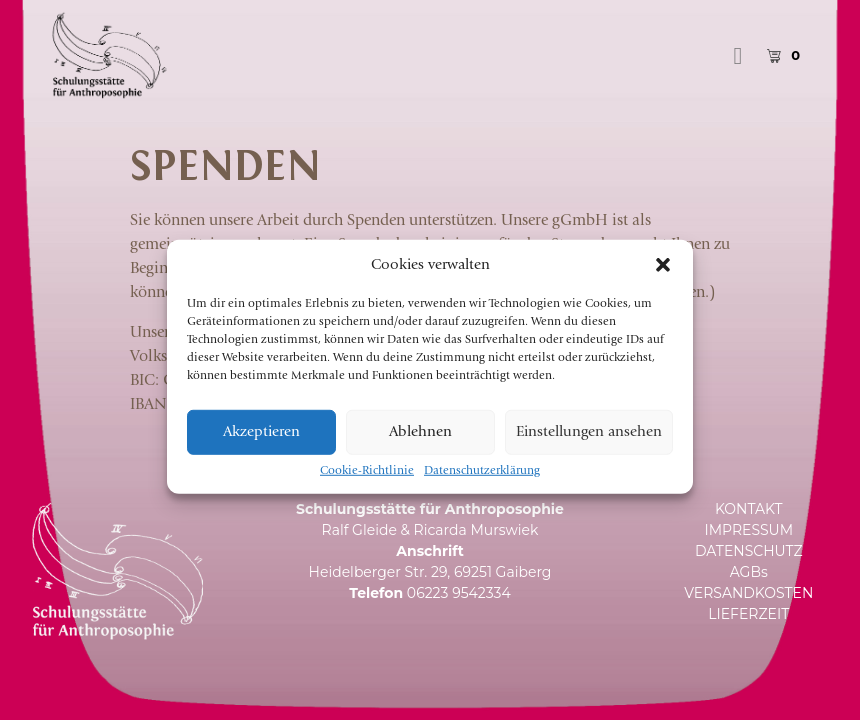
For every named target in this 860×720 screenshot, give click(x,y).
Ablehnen (420, 447)
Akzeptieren (261, 447)
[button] (663, 280)
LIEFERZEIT (748, 614)
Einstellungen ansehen (589, 447)
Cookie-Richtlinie (367, 486)
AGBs (749, 572)
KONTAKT (749, 509)
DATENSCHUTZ (749, 551)
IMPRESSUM (748, 530)
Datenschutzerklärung (482, 486)
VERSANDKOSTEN (748, 593)
